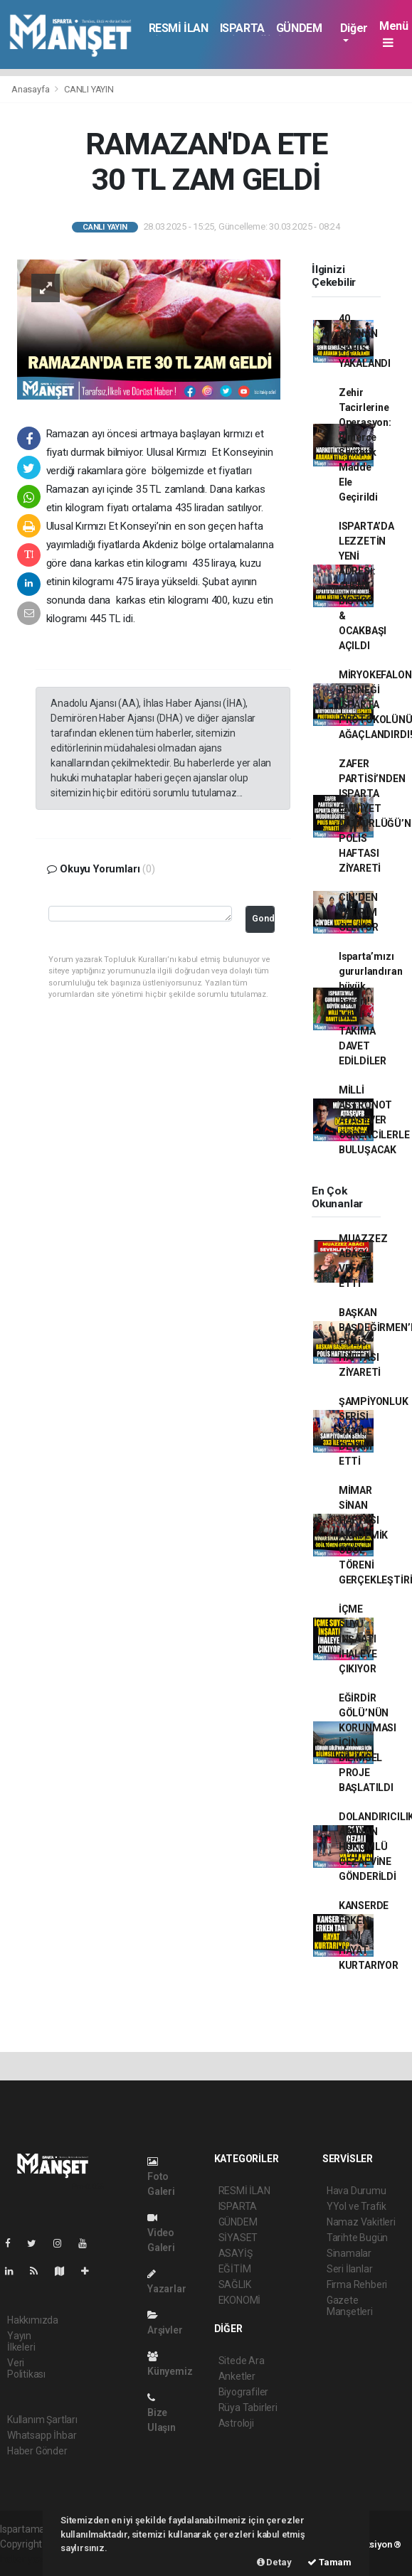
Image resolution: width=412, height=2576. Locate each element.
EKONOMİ (239, 2300)
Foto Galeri (161, 2177)
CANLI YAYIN (89, 89)
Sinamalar (349, 2253)
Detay (274, 2562)
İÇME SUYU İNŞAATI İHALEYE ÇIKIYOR (358, 1638)
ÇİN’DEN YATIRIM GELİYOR (359, 912)
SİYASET (238, 2237)
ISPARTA (242, 28)
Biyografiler (243, 2392)
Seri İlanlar (350, 2269)
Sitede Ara (241, 2360)
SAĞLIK (234, 2284)
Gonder (263, 918)
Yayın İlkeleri (21, 2341)
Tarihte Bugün (358, 2237)
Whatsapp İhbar (41, 2435)
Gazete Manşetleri (350, 2305)
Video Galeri (161, 2233)
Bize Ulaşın (161, 2413)
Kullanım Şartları (42, 2419)
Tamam (329, 2562)
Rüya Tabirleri (248, 2407)
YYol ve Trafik (356, 2206)
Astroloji (236, 2423)
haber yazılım (29, 2559)
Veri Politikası (26, 2368)
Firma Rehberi (357, 2284)
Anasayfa (31, 89)
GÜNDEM (299, 28)
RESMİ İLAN (178, 28)
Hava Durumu (356, 2190)
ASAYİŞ (235, 2253)
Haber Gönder (37, 2451)
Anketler (236, 2376)
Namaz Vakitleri (361, 2222)
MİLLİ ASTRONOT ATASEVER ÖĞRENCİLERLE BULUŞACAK (374, 1119)
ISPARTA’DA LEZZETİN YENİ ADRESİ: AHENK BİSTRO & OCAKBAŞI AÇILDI (366, 585)
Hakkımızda (32, 2320)
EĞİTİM (234, 2269)
